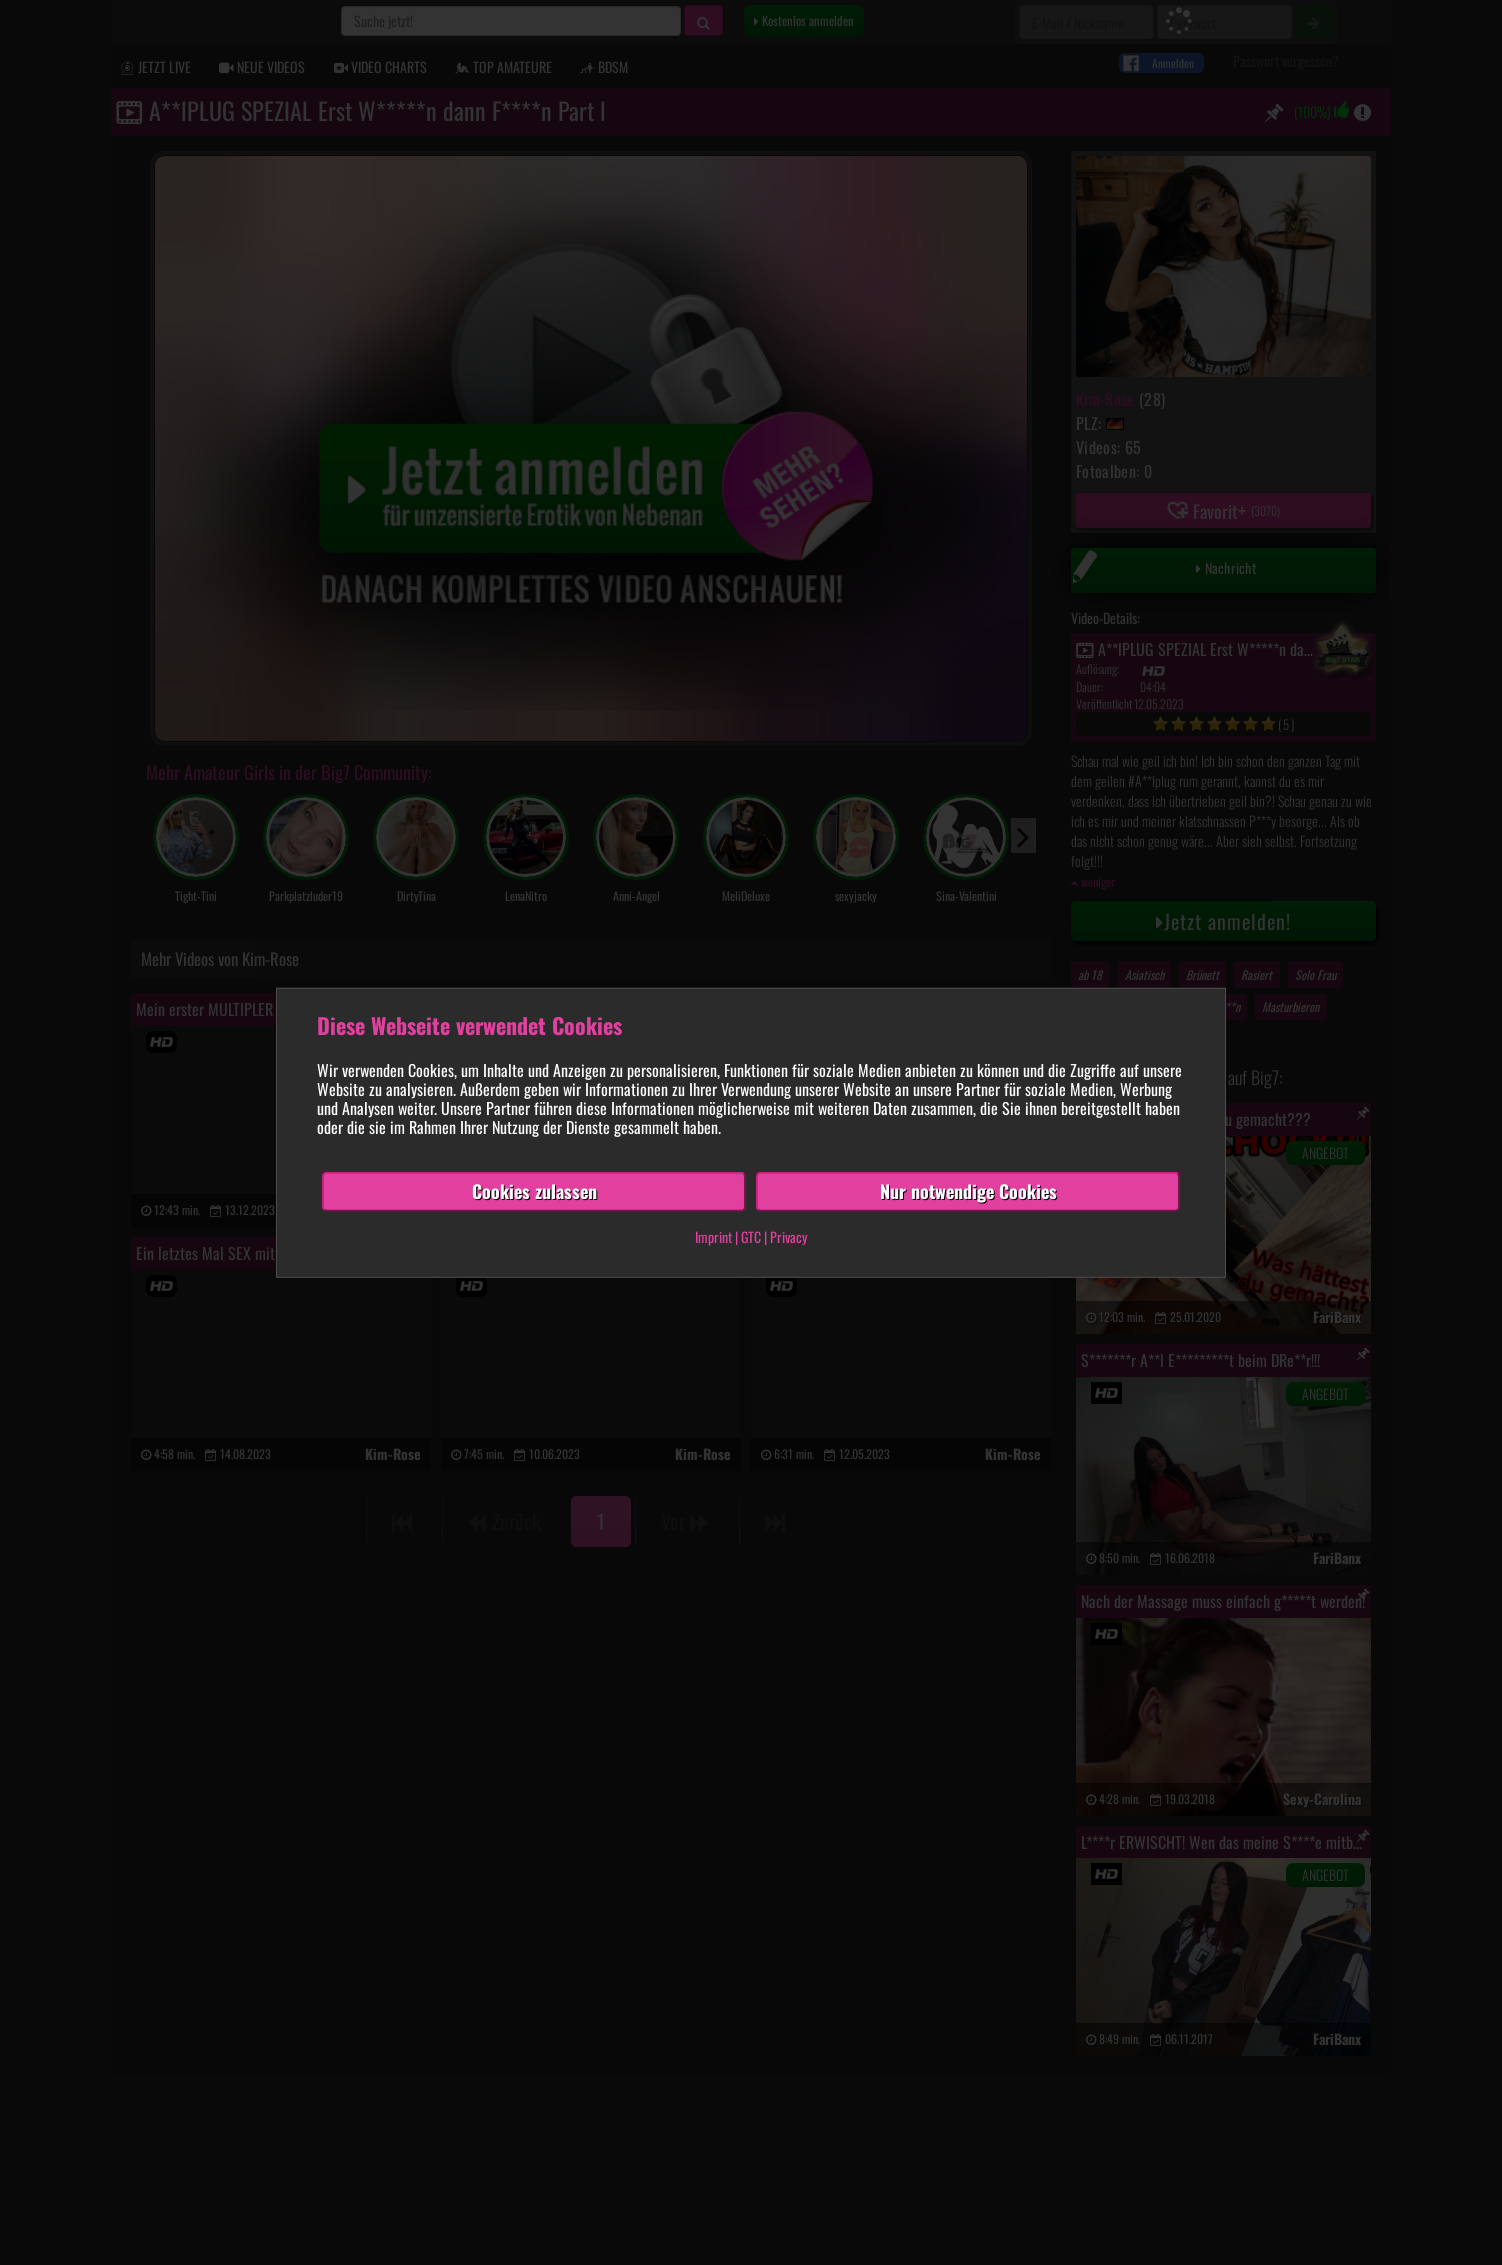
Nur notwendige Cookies (968, 1191)
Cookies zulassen (534, 1191)
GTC (751, 1236)
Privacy (788, 1236)
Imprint (713, 1236)
